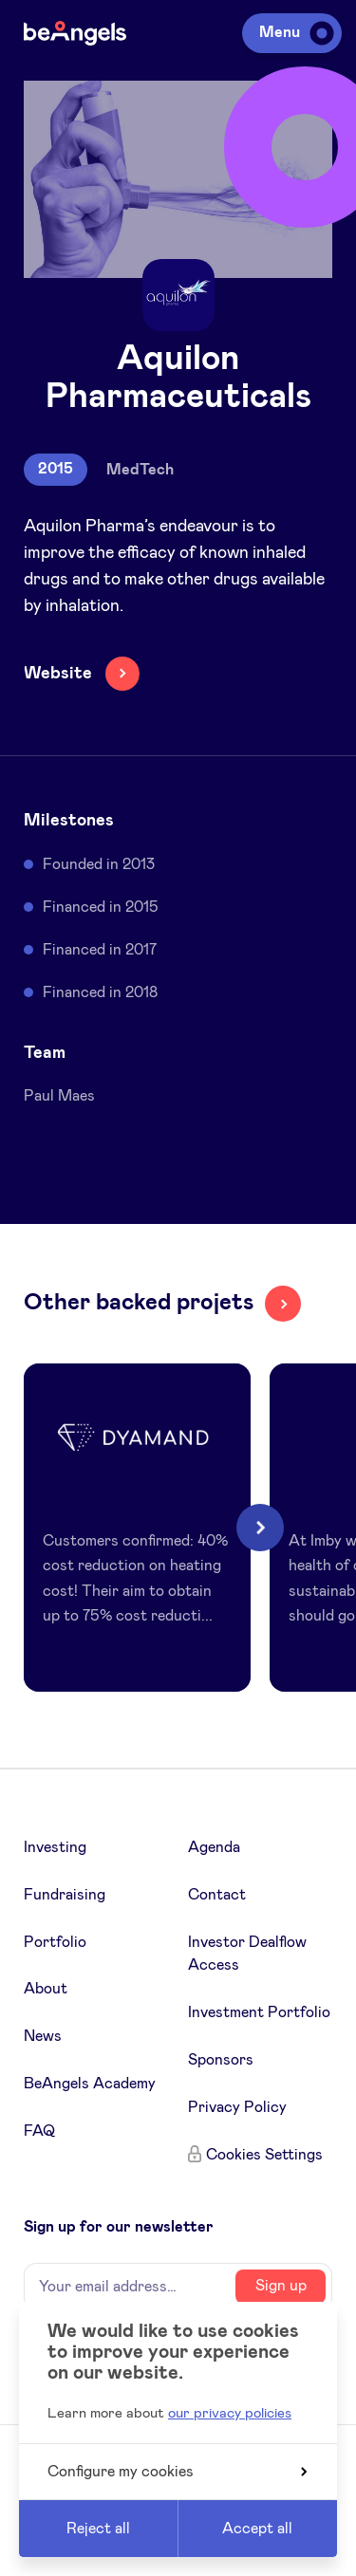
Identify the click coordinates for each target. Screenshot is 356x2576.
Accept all (257, 2528)
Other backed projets (138, 1302)
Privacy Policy (237, 2107)
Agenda (214, 1847)
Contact (217, 1894)
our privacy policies (229, 2413)
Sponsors (220, 2059)
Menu (293, 32)
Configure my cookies (177, 2471)
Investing (55, 1847)
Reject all (98, 2528)
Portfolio (55, 1942)
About (45, 1988)
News (43, 2036)
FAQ (39, 2131)
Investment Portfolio (259, 2012)
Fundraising (64, 1894)
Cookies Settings (264, 2154)
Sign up (281, 2285)
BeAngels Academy (90, 2083)
